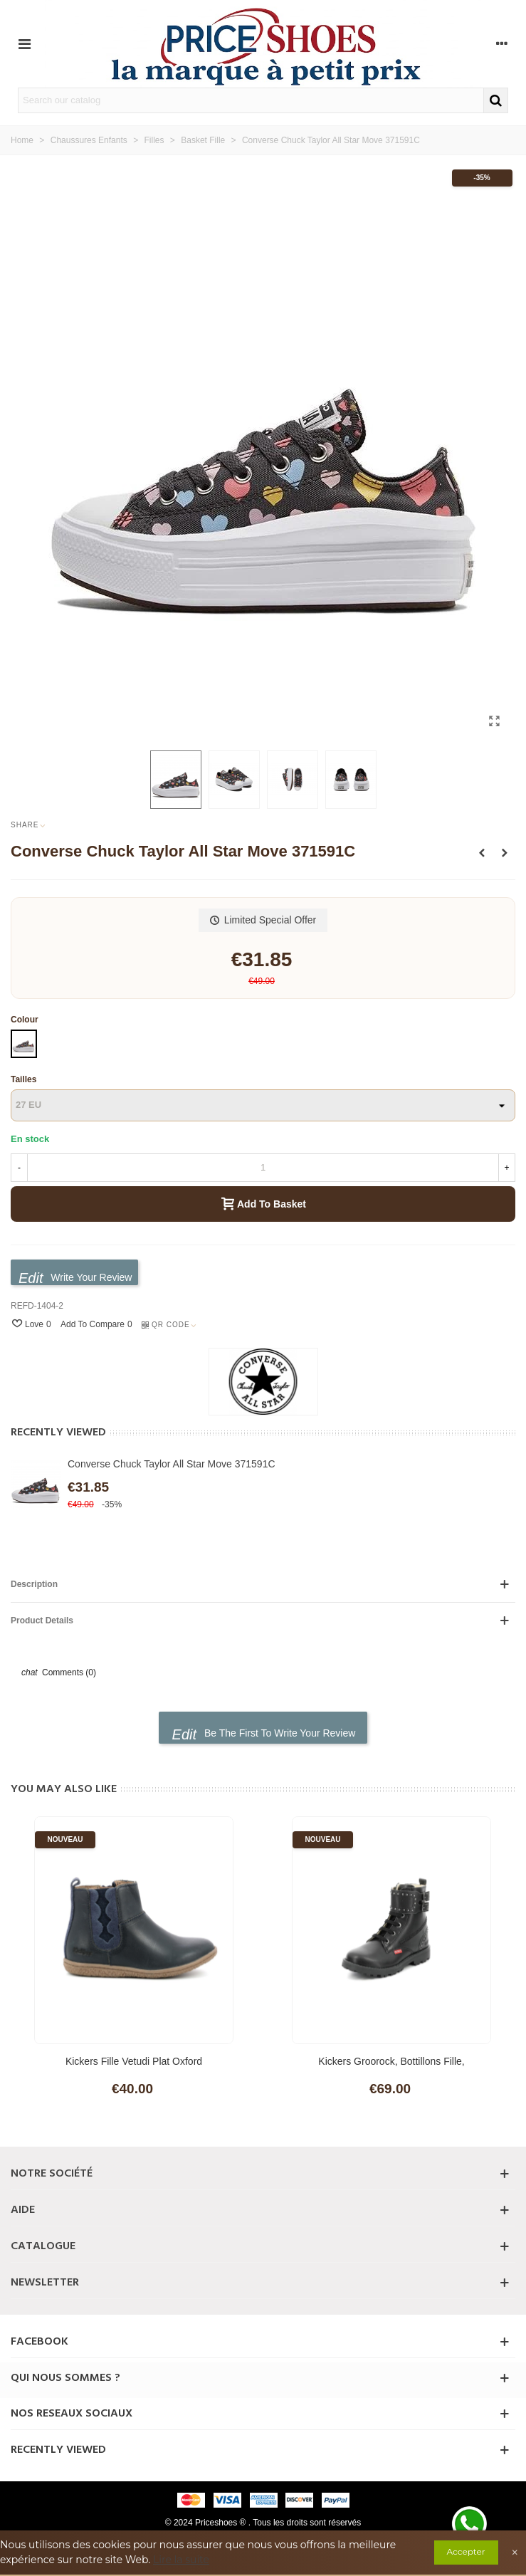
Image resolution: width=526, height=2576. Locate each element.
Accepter (466, 2551)
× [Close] (515, 2552)
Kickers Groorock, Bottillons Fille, (391, 2061)
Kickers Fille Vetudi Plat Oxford (133, 2061)
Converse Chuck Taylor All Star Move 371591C (171, 1464)
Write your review (75, 1277)
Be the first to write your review (264, 1734)
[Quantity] (263, 1167)
